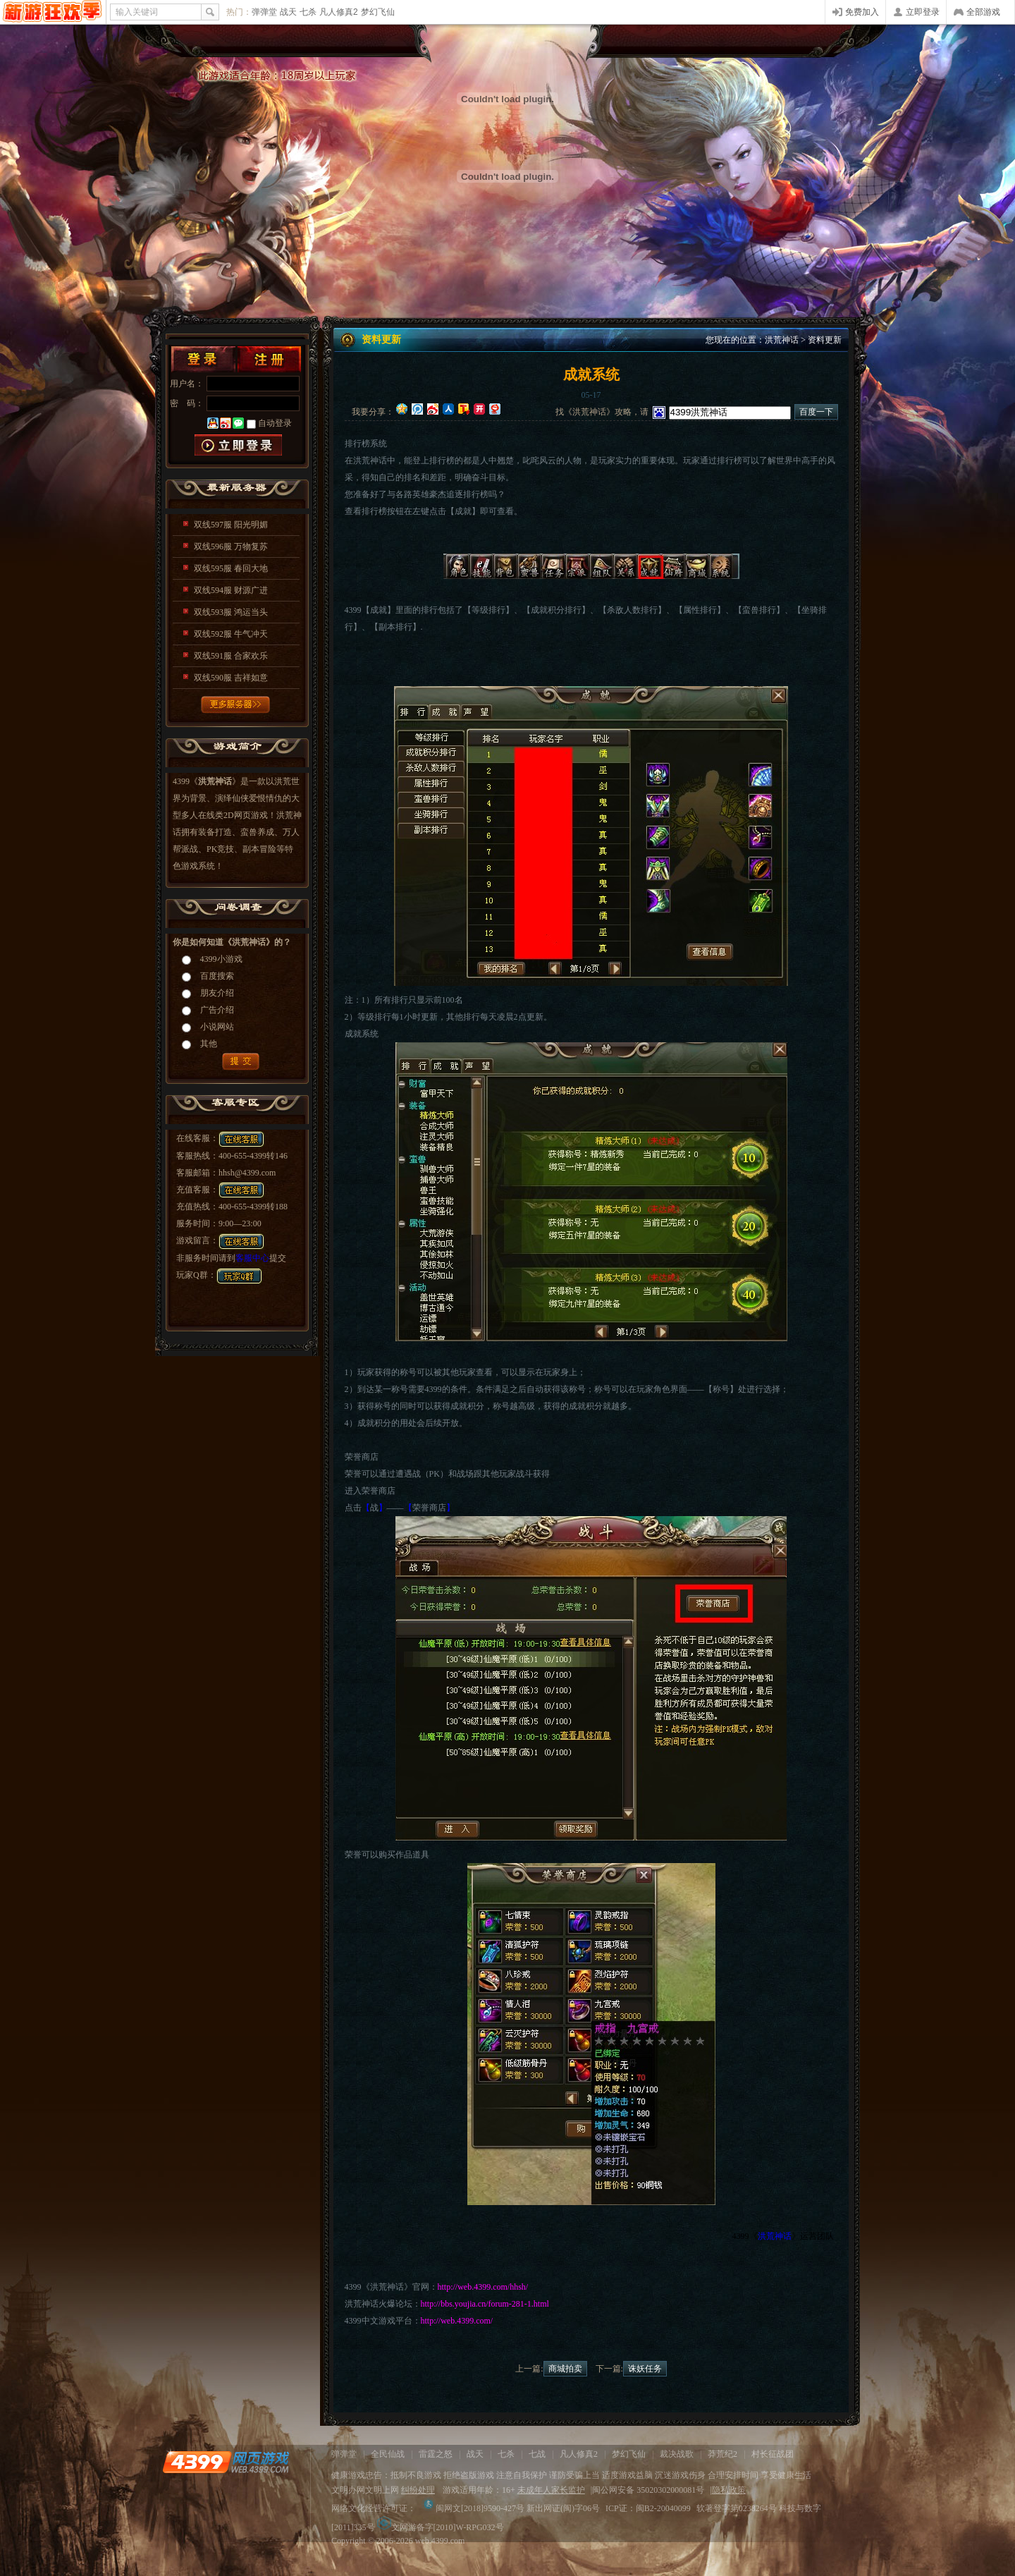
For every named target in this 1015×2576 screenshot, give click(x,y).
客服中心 (252, 1258)
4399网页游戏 (52, 12)
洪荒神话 (782, 340)
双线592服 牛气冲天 (231, 634)
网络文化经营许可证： (373, 2508)
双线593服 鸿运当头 (231, 612)
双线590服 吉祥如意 (231, 678)
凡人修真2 (338, 12)
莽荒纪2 (722, 2454)
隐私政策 (729, 2490)
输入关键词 (137, 12)
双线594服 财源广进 (231, 590)
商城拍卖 (565, 2369)
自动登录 (275, 423)
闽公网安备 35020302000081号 (648, 2490)
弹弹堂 (264, 12)
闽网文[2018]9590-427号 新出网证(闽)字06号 (511, 2508)
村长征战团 (772, 2454)
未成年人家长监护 (551, 2490)
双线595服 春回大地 (231, 568)
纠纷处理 (418, 2490)
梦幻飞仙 (378, 12)
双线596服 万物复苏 (231, 546)
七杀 (308, 12)
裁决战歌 (677, 2454)
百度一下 (816, 412)
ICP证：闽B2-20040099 (648, 2508)
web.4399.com (440, 2541)
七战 (537, 2454)
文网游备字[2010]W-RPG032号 (440, 2527)
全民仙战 (388, 2454)
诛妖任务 (645, 2369)
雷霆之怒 (436, 2454)
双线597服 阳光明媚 (231, 525)
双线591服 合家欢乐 (231, 656)
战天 (288, 12)
